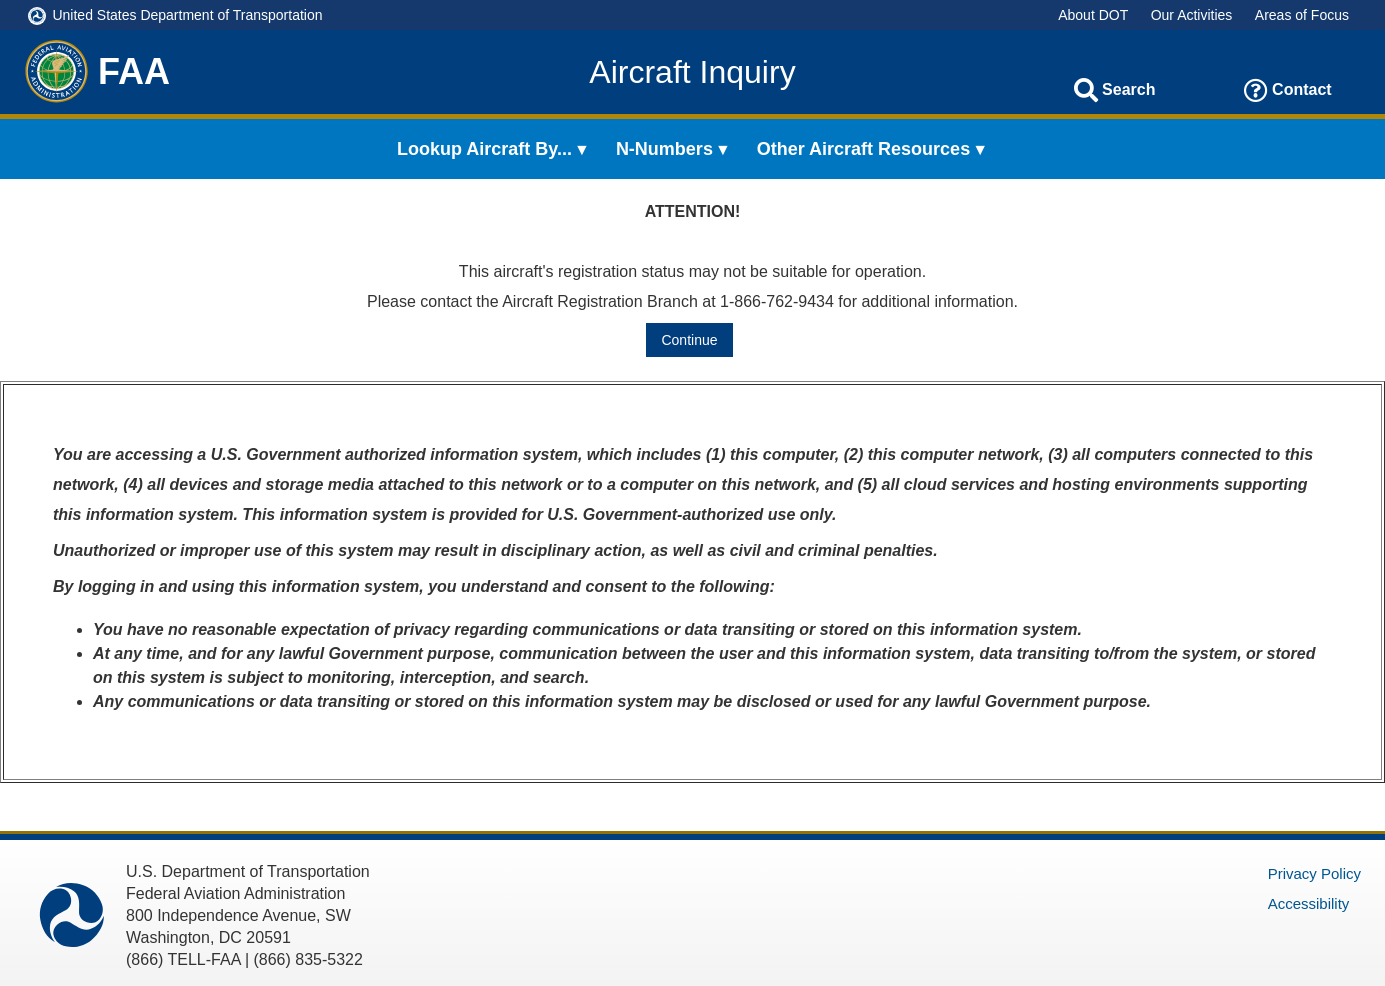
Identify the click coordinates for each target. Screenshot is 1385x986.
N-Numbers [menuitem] (664, 149)
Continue (689, 340)
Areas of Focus (1302, 15)
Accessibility (1309, 903)
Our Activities (1192, 15)
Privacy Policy (1314, 873)
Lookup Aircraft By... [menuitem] (484, 149)
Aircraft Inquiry (692, 72)
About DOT (1093, 15)
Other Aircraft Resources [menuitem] (863, 149)
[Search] (1086, 90)
